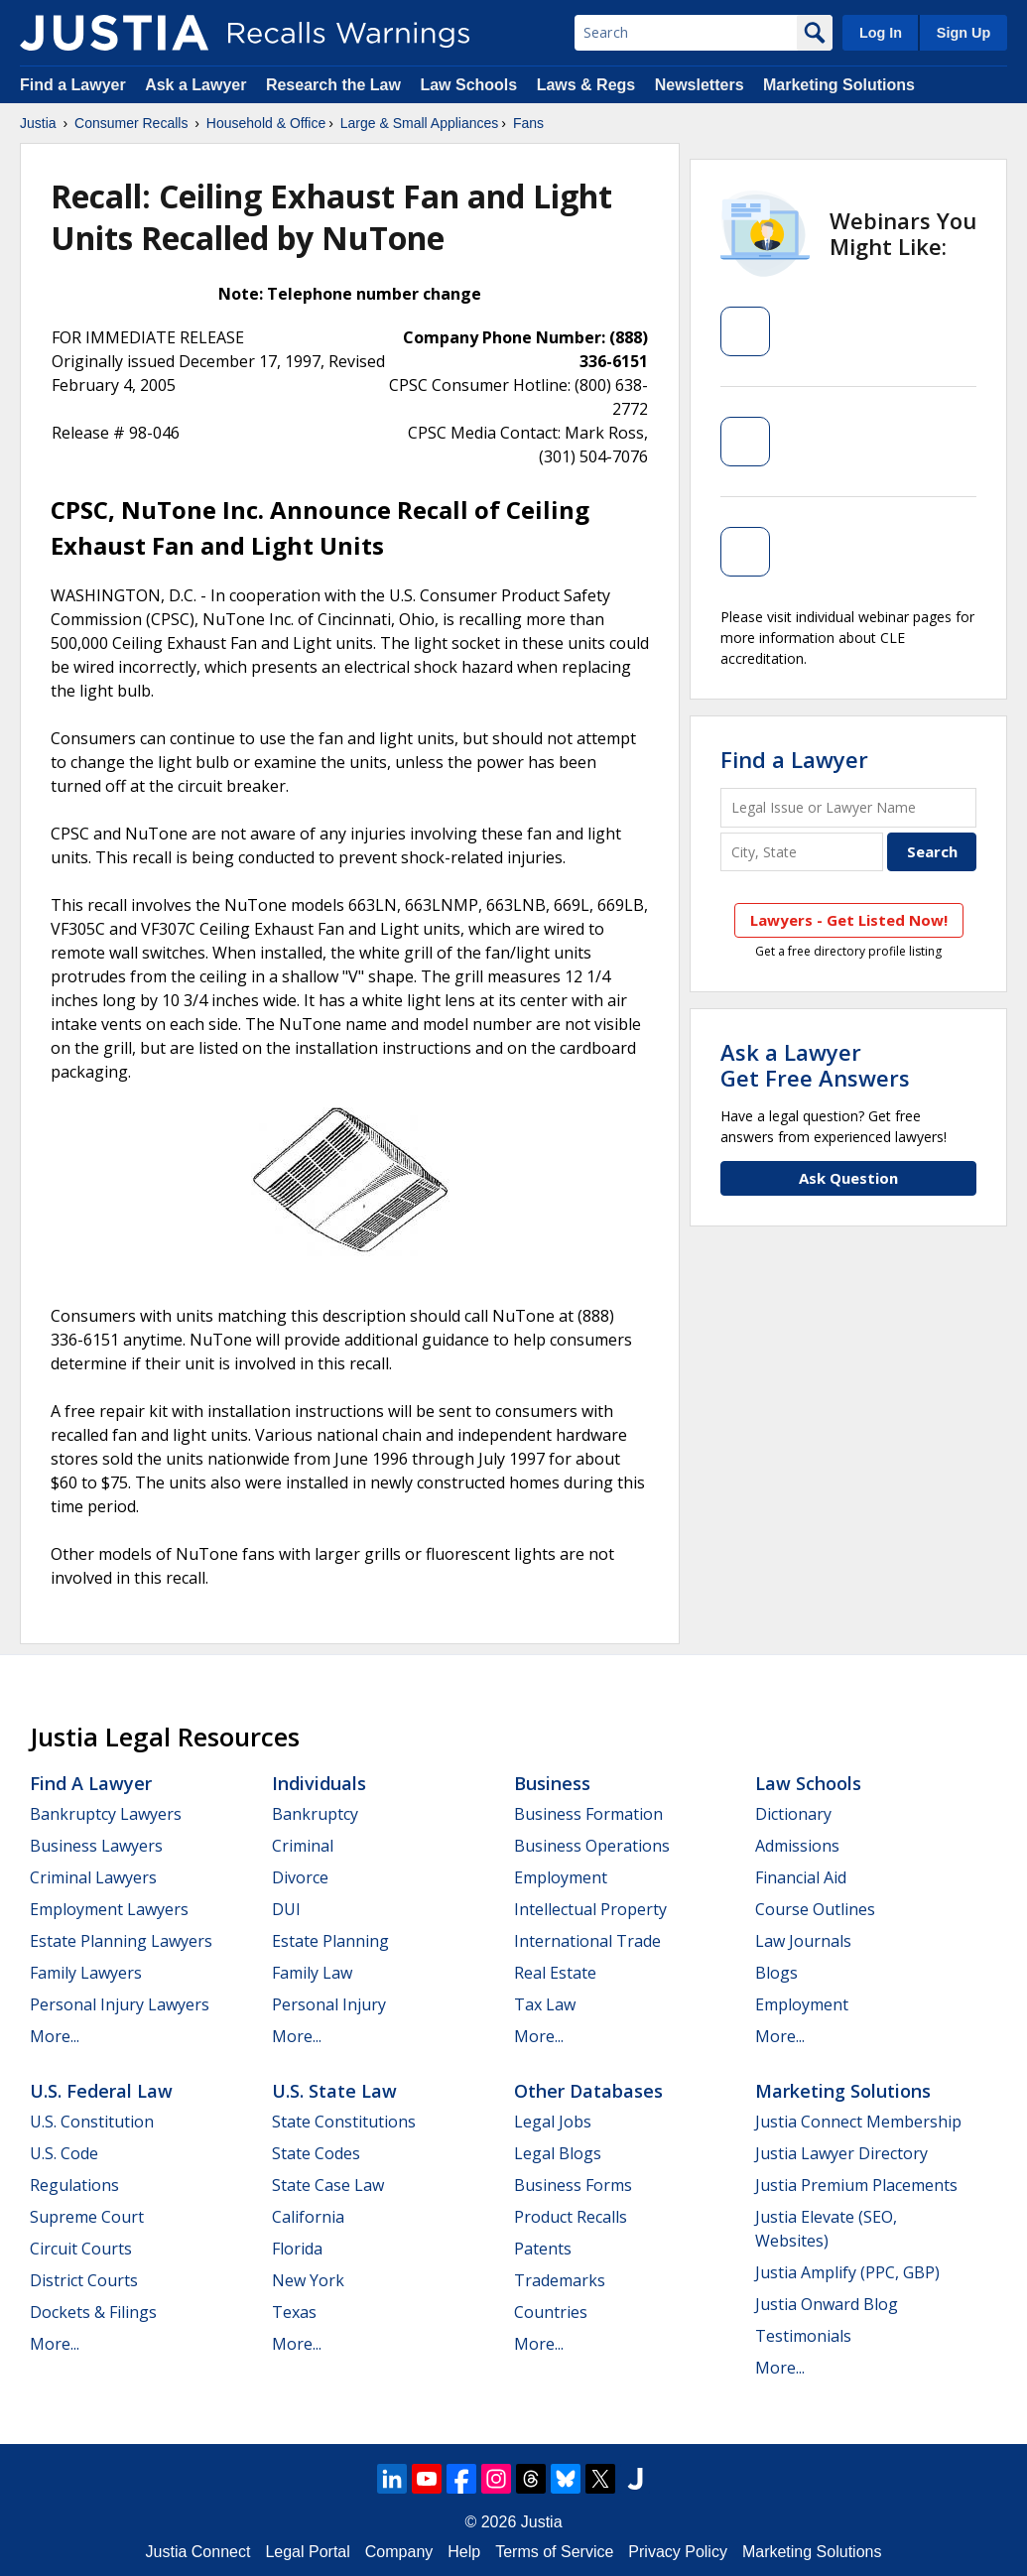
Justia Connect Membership (858, 2121)
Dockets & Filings (93, 2312)
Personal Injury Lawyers (119, 2004)
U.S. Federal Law (101, 2091)
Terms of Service (554, 2551)
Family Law (312, 1973)
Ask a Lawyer (198, 84)
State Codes (316, 2153)
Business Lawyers (96, 1846)
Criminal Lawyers (93, 1877)
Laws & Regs (586, 84)
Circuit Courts (81, 2248)
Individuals (319, 1783)
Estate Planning (330, 1941)
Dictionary (793, 1814)
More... (54, 2036)
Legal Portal (307, 2551)
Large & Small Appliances (419, 123)
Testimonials (803, 2336)
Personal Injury (329, 2004)
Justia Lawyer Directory (841, 2153)
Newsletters (699, 84)
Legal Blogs (557, 2153)
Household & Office (265, 123)
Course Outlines (815, 1909)
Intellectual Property (590, 1909)
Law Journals (803, 1941)
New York (308, 2280)
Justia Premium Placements (856, 2185)
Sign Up (963, 33)
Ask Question (848, 1178)
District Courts (84, 2280)
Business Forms (573, 2185)
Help (464, 2551)
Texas (294, 2312)
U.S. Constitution (92, 2121)
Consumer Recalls (131, 123)
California (308, 2217)
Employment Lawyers (109, 1909)
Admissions (797, 1846)
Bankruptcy (315, 1814)
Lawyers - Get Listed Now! (849, 920)
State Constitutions (344, 2121)
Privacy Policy (677, 2551)
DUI (286, 1909)
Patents (543, 2248)
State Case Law (328, 2185)
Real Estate (555, 1973)
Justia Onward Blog (826, 2304)
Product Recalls (570, 2217)
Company (399, 2551)
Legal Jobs (552, 2121)
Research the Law (333, 84)
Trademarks (559, 2280)
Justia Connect (198, 2551)
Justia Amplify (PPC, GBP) (847, 2272)
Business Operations (592, 1846)
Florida (297, 2248)
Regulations (74, 2185)
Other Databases (588, 2091)
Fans (528, 123)
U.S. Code (64, 2153)
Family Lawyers (86, 1973)
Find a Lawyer (73, 84)
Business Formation (588, 1814)
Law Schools (468, 84)
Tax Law (545, 2004)
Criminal (302, 1846)
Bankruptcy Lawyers (106, 1814)
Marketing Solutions (839, 84)
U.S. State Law (334, 2091)
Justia (38, 123)
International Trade (587, 1941)
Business (552, 1783)
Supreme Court (87, 2217)
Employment (560, 1877)
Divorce (300, 1877)
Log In (880, 33)
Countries (550, 2312)
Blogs (776, 1973)
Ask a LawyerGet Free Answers (815, 1065)
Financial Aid (800, 1877)
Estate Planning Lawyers (121, 1941)
